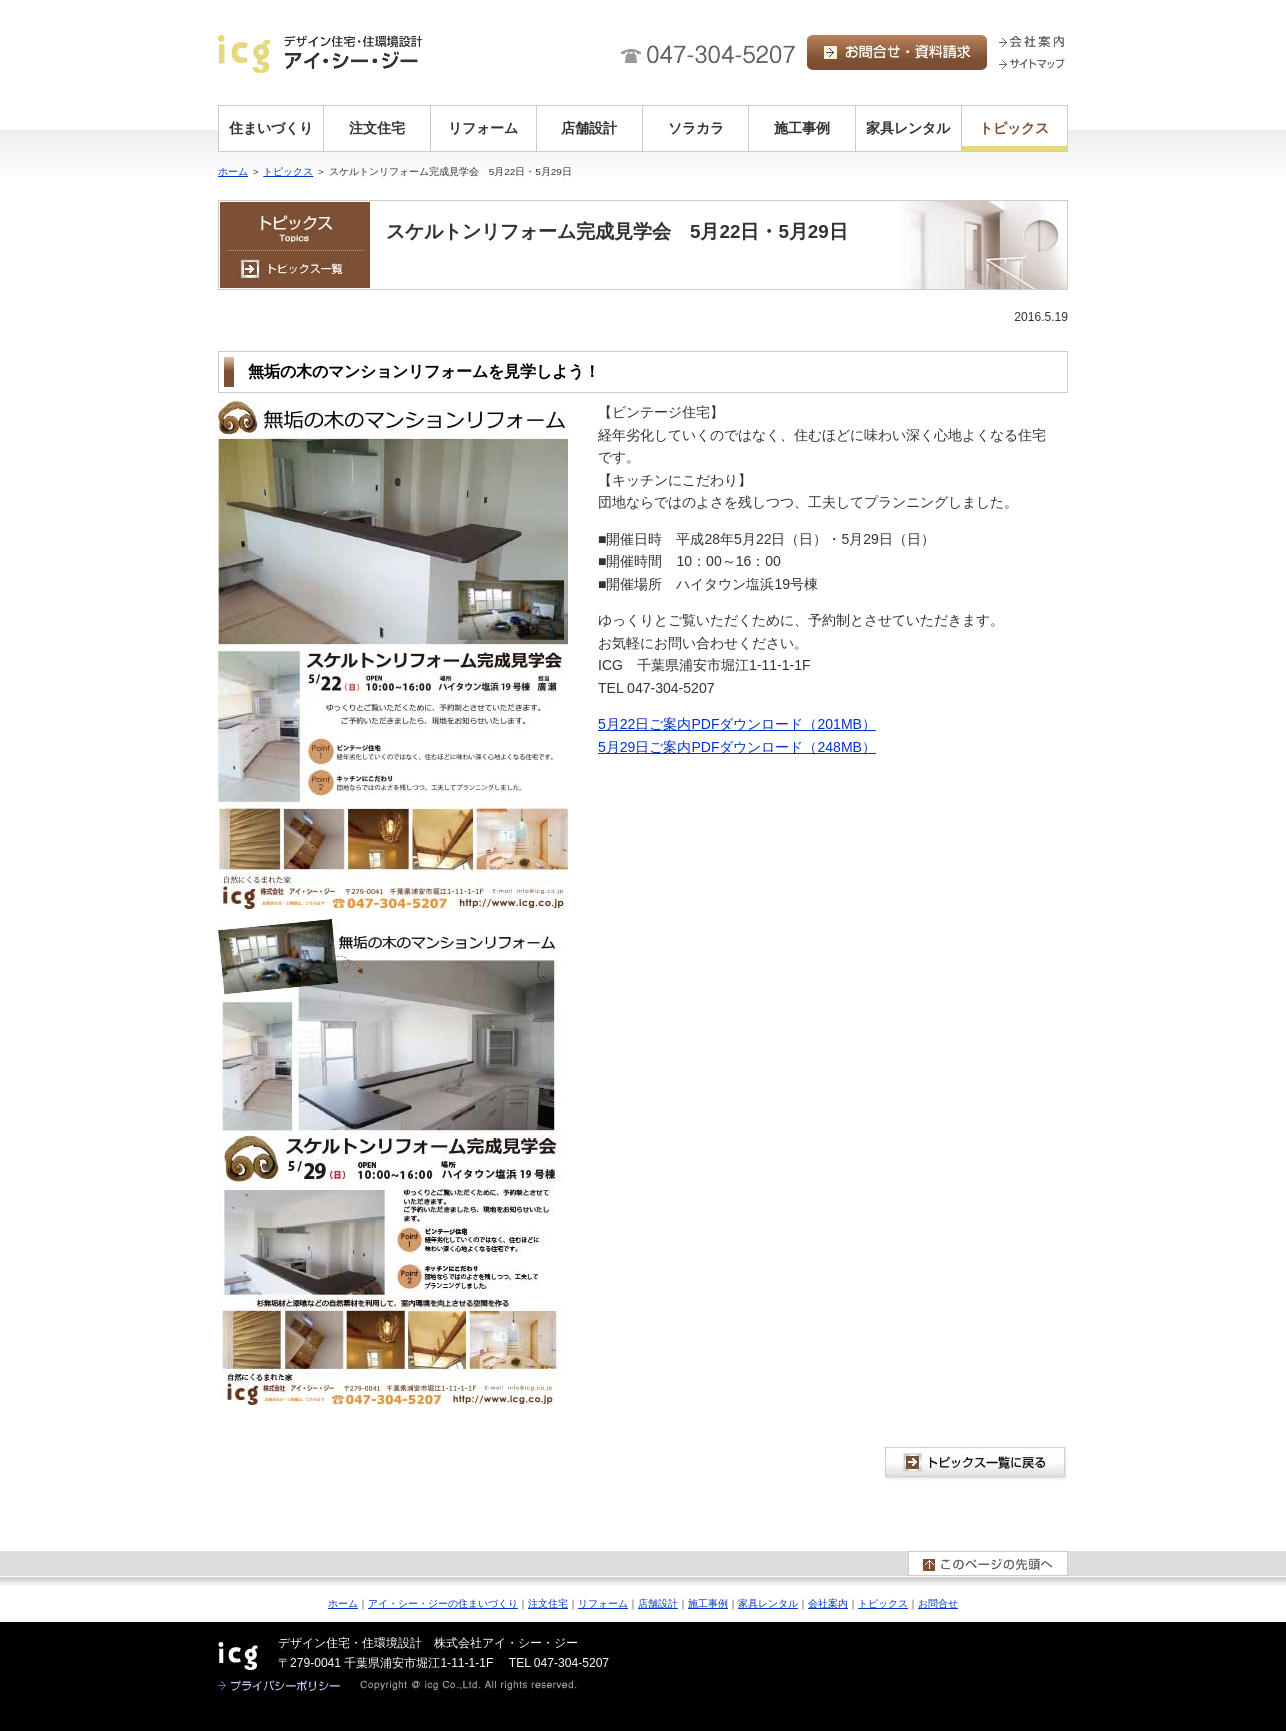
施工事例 (802, 128)
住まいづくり (271, 128)
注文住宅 (377, 128)
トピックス (1014, 128)
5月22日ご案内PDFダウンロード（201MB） (737, 724)
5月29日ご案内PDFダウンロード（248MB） (737, 747)
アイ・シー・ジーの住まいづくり (443, 1603)
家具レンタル (908, 128)
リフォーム (483, 128)
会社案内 (828, 1603)
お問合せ (938, 1603)
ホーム (233, 171)
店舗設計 (589, 128)
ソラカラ (696, 128)
